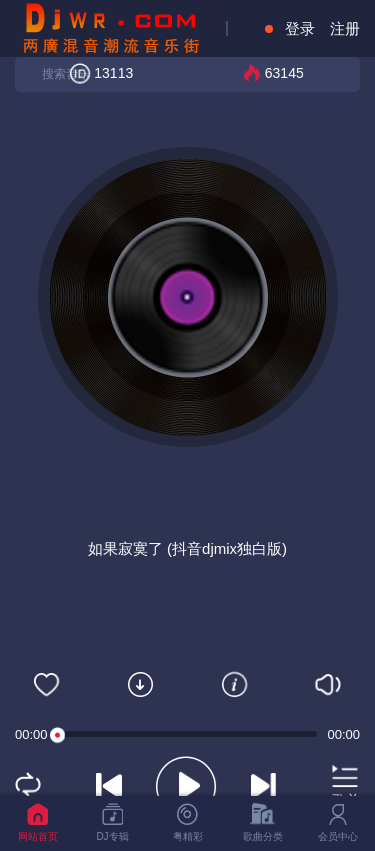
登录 (300, 28)
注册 (345, 28)
